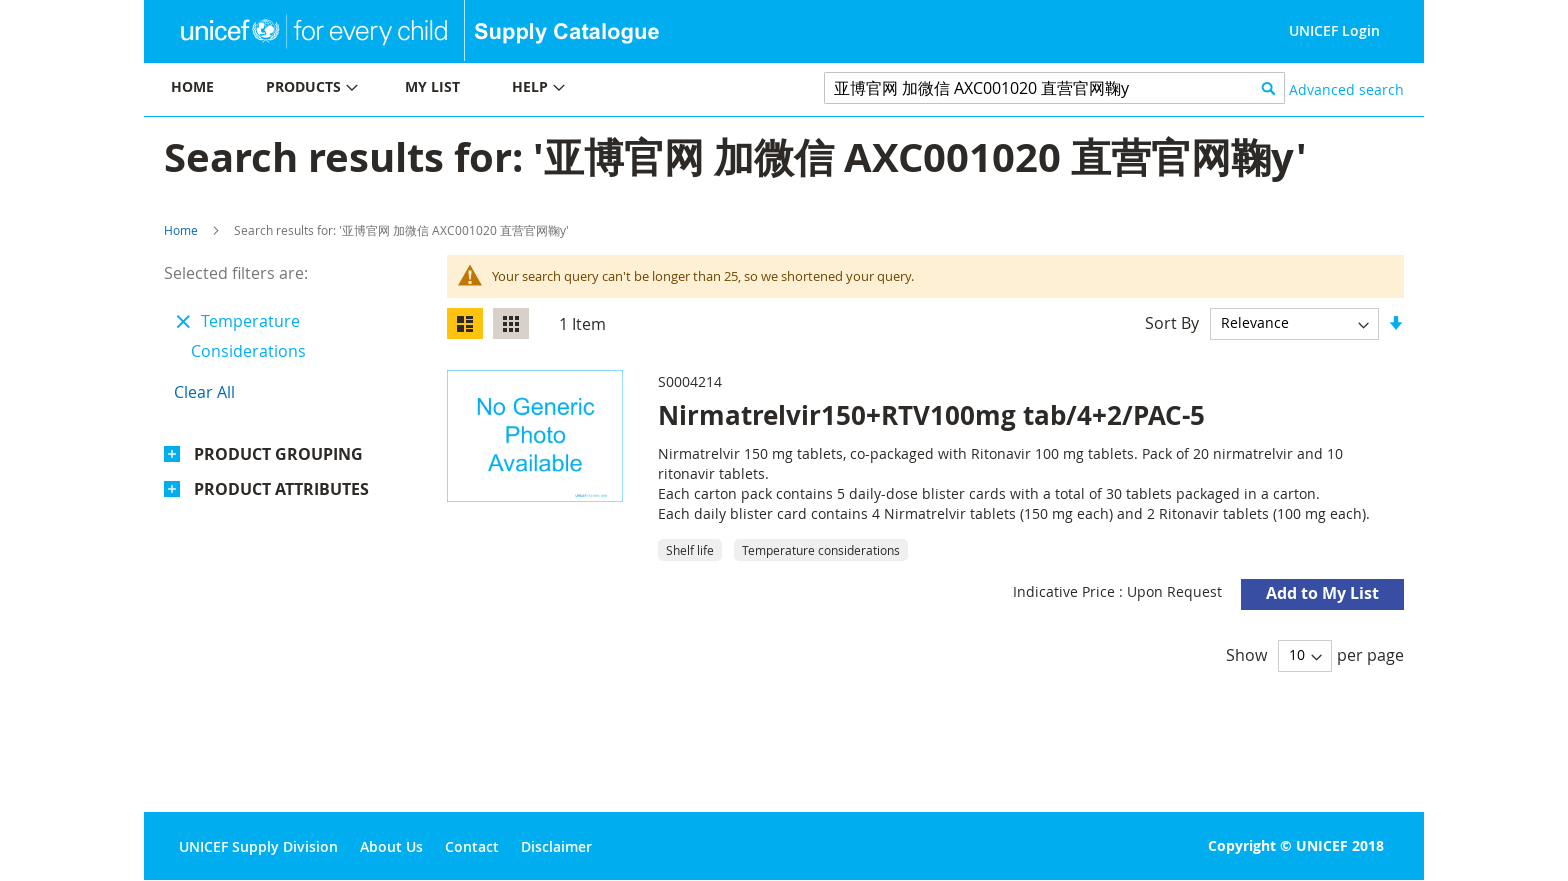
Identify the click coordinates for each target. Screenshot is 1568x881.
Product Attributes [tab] (281, 489)
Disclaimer (556, 846)
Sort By (1172, 322)
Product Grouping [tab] (278, 454)
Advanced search (1346, 89)
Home (181, 230)
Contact (472, 846)
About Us (391, 846)
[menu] (464, 89)
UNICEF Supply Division (258, 846)
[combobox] (1054, 88)
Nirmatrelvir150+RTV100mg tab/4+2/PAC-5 (931, 415)
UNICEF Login (1334, 30)
